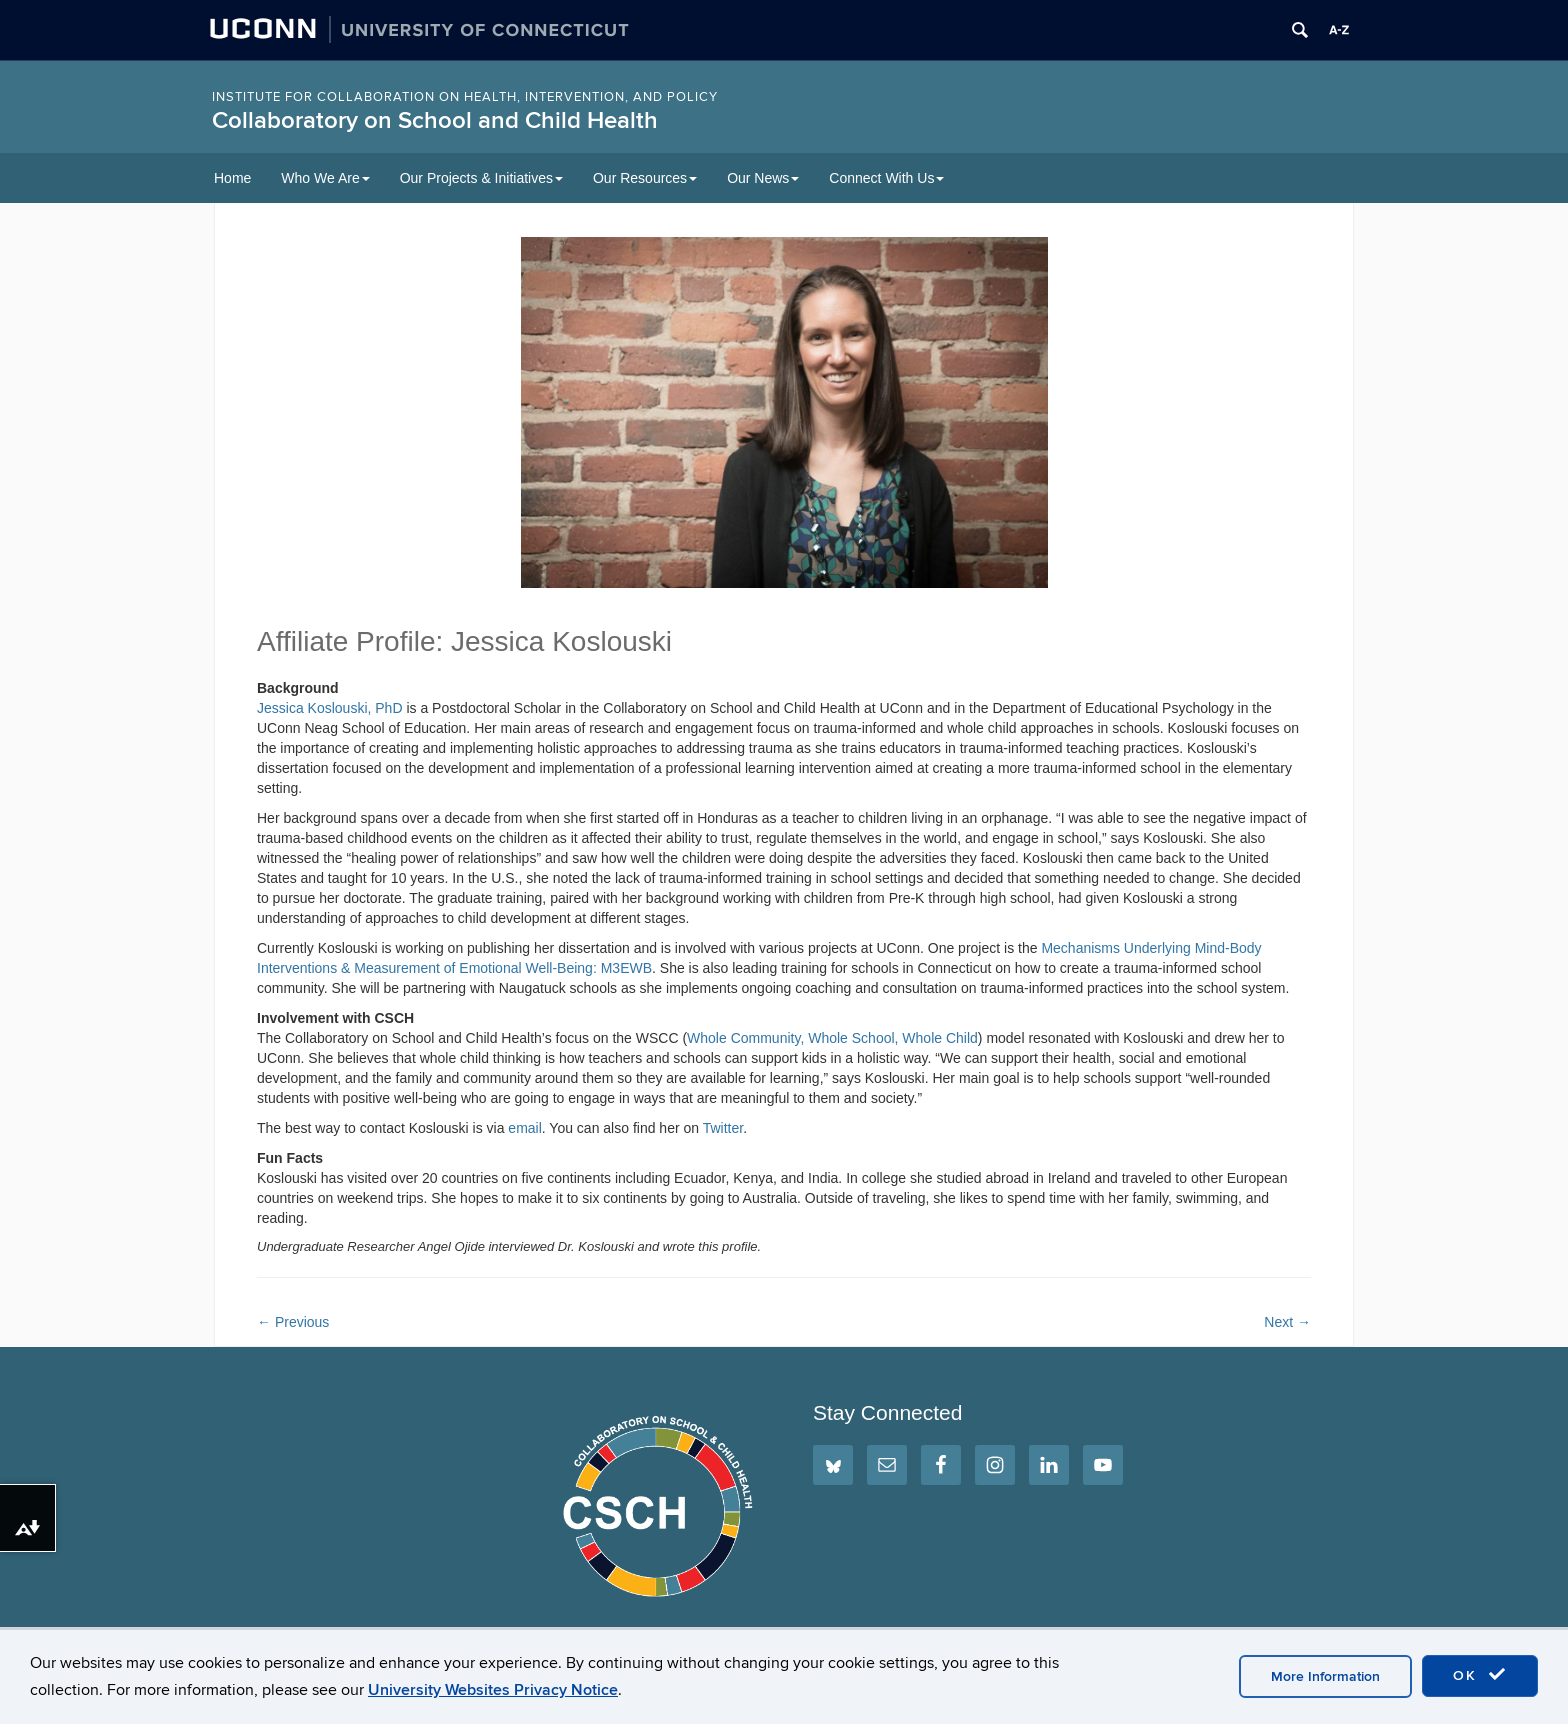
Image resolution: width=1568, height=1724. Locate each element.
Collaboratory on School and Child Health (435, 120)
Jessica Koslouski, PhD (330, 708)
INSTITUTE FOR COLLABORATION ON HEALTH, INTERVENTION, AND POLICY (465, 97)
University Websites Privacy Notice (493, 1690)
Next (1287, 1322)
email (524, 1128)
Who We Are (325, 178)
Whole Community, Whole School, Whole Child (832, 1038)
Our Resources (645, 178)
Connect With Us (886, 178)
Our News (763, 178)
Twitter (723, 1128)
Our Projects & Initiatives (481, 178)
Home (232, 178)
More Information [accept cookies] (1325, 1676)
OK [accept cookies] (1480, 1675)
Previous (293, 1322)
